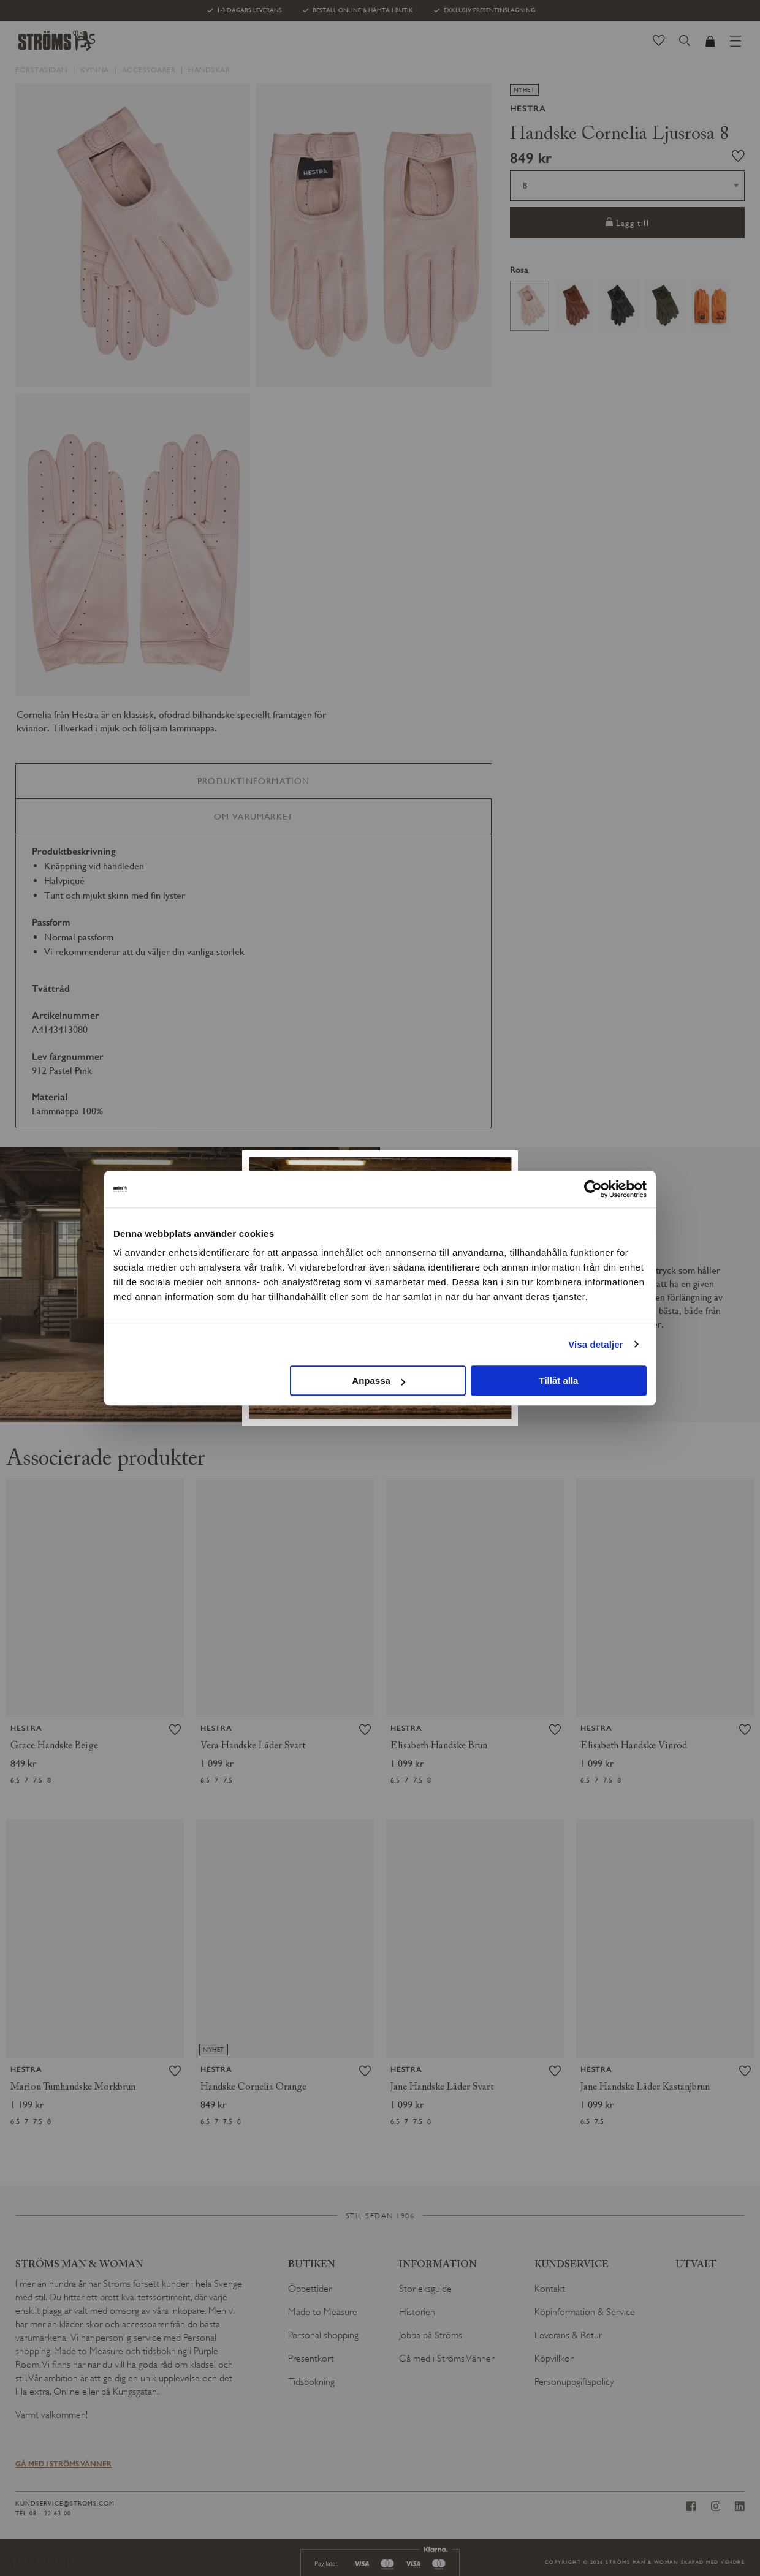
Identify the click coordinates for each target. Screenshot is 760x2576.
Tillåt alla (558, 1380)
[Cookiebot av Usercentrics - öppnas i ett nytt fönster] (593, 1189)
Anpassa (378, 1380)
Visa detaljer (595, 1344)
